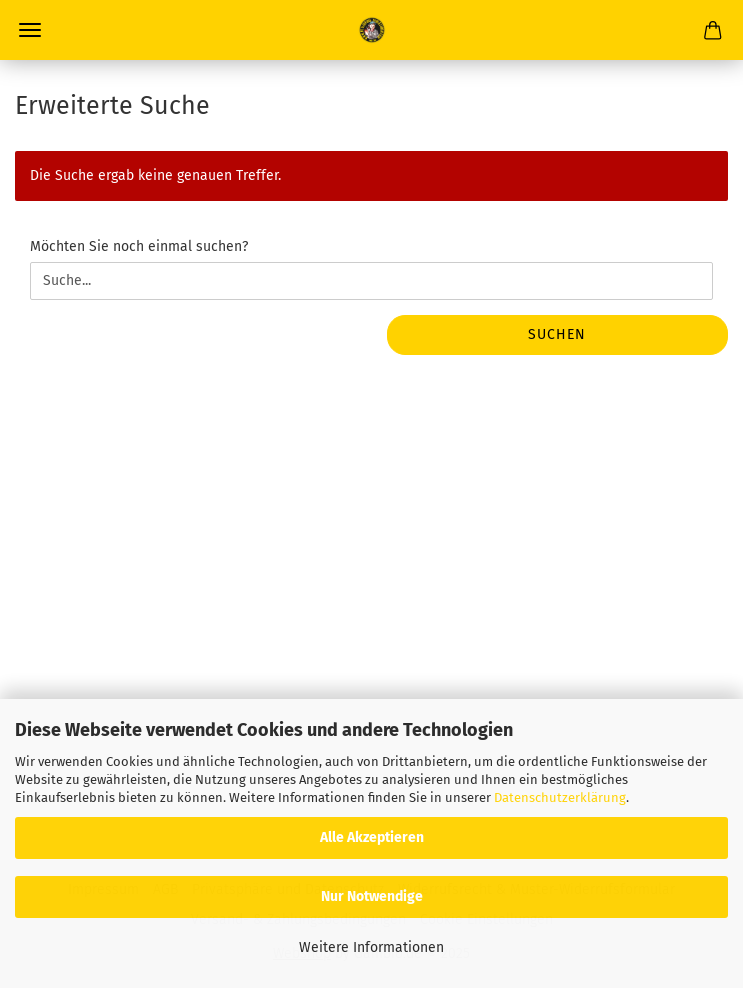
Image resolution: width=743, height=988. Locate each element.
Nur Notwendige (372, 896)
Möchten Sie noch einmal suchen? (139, 246)
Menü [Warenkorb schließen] (30, 30)
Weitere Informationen (371, 947)
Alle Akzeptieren (372, 837)
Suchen (557, 334)
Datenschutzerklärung (560, 797)
